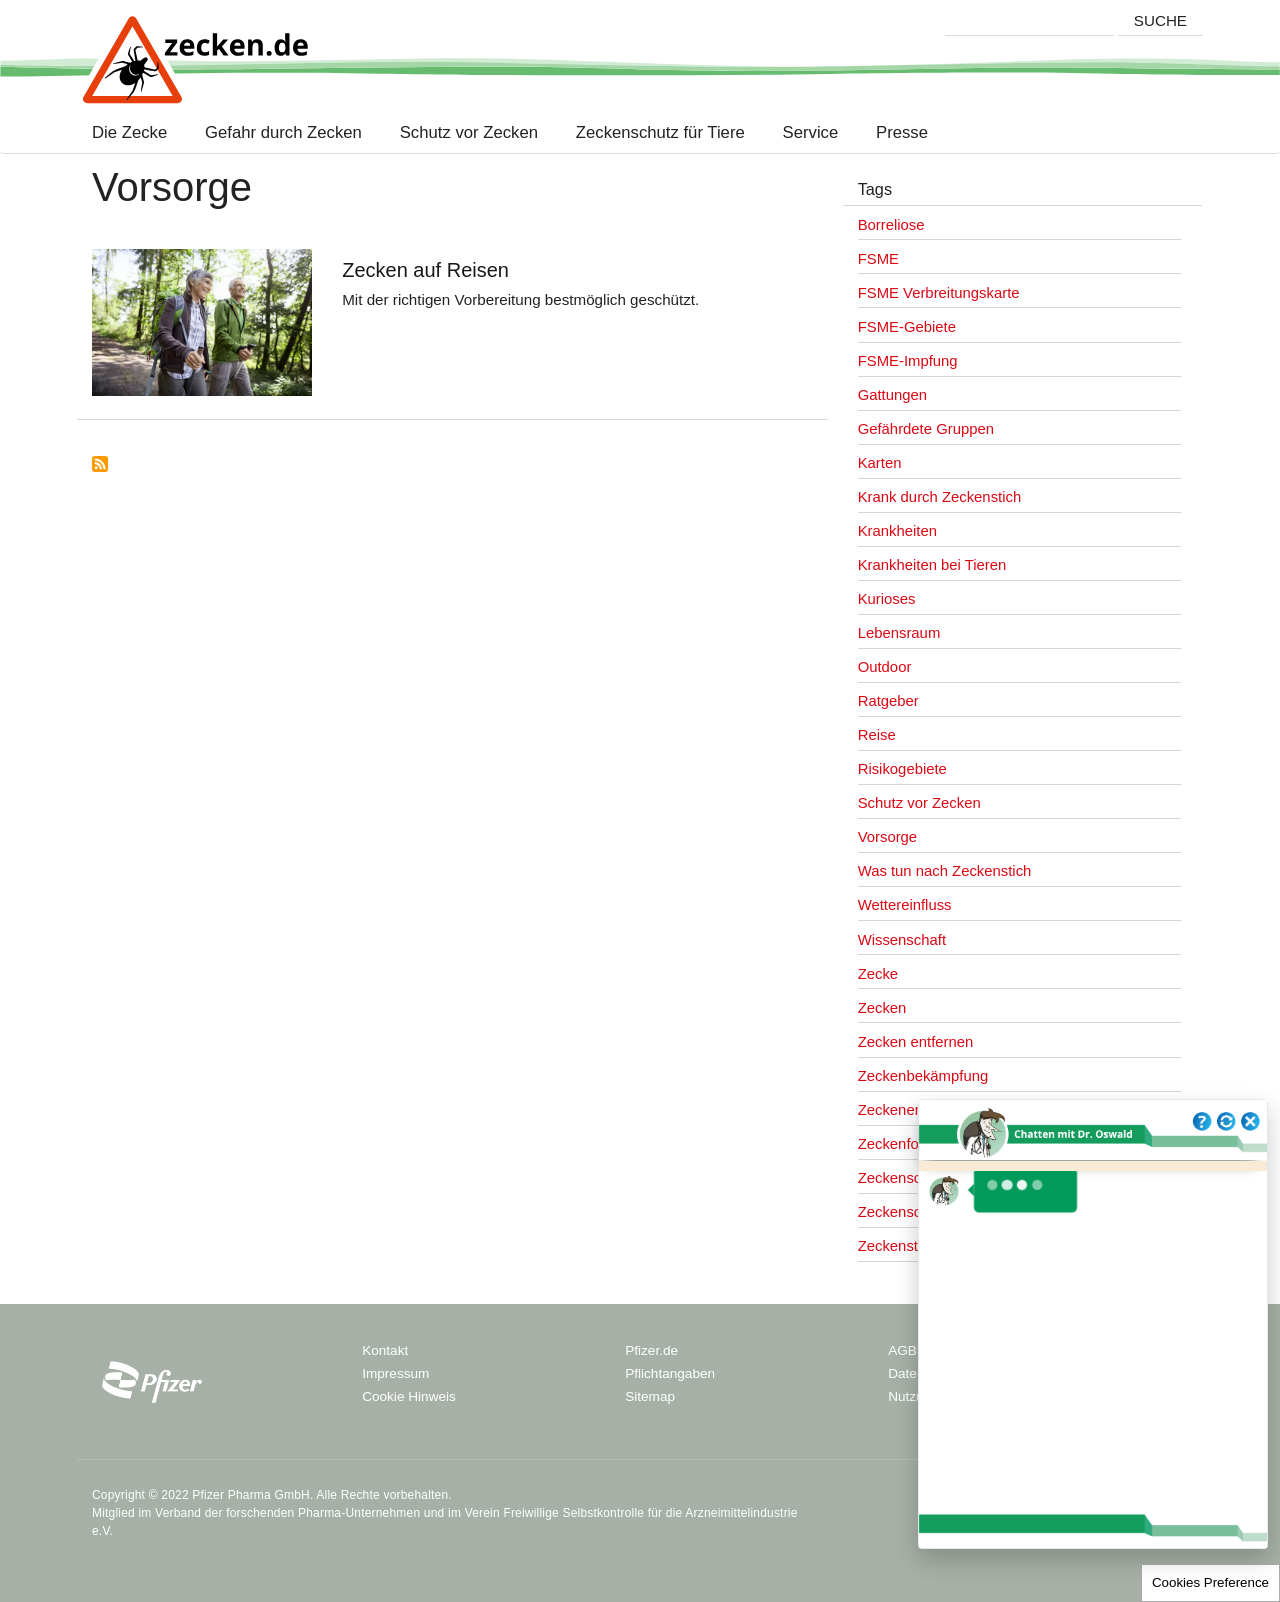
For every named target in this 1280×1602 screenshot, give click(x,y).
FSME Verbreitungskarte (939, 293)
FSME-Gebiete (907, 327)
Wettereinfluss (905, 905)
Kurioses (887, 599)
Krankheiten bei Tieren (932, 565)
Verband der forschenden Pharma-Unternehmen (287, 1513)
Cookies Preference (1210, 1582)
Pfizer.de (651, 1350)
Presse (902, 133)
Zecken (882, 1008)
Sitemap (650, 1396)
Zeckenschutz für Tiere (660, 133)
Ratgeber (888, 701)
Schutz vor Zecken (469, 133)
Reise (877, 735)
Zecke (878, 974)
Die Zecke (134, 133)
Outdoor (885, 667)
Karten (880, 463)
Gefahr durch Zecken (283, 133)
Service (810, 133)
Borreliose (891, 225)
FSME (878, 259)
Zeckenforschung (915, 1144)
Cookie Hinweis (409, 1396)
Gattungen (892, 395)
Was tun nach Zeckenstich (945, 871)
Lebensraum (899, 633)
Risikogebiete (902, 769)
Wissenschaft (902, 940)
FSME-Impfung (908, 361)
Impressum (395, 1373)
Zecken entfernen (916, 1042)
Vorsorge (887, 837)
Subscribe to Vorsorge (100, 464)
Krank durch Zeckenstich (940, 497)
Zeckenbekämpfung (923, 1076)
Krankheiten (897, 531)
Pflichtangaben (670, 1373)
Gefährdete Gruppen (926, 429)
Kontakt (385, 1350)
